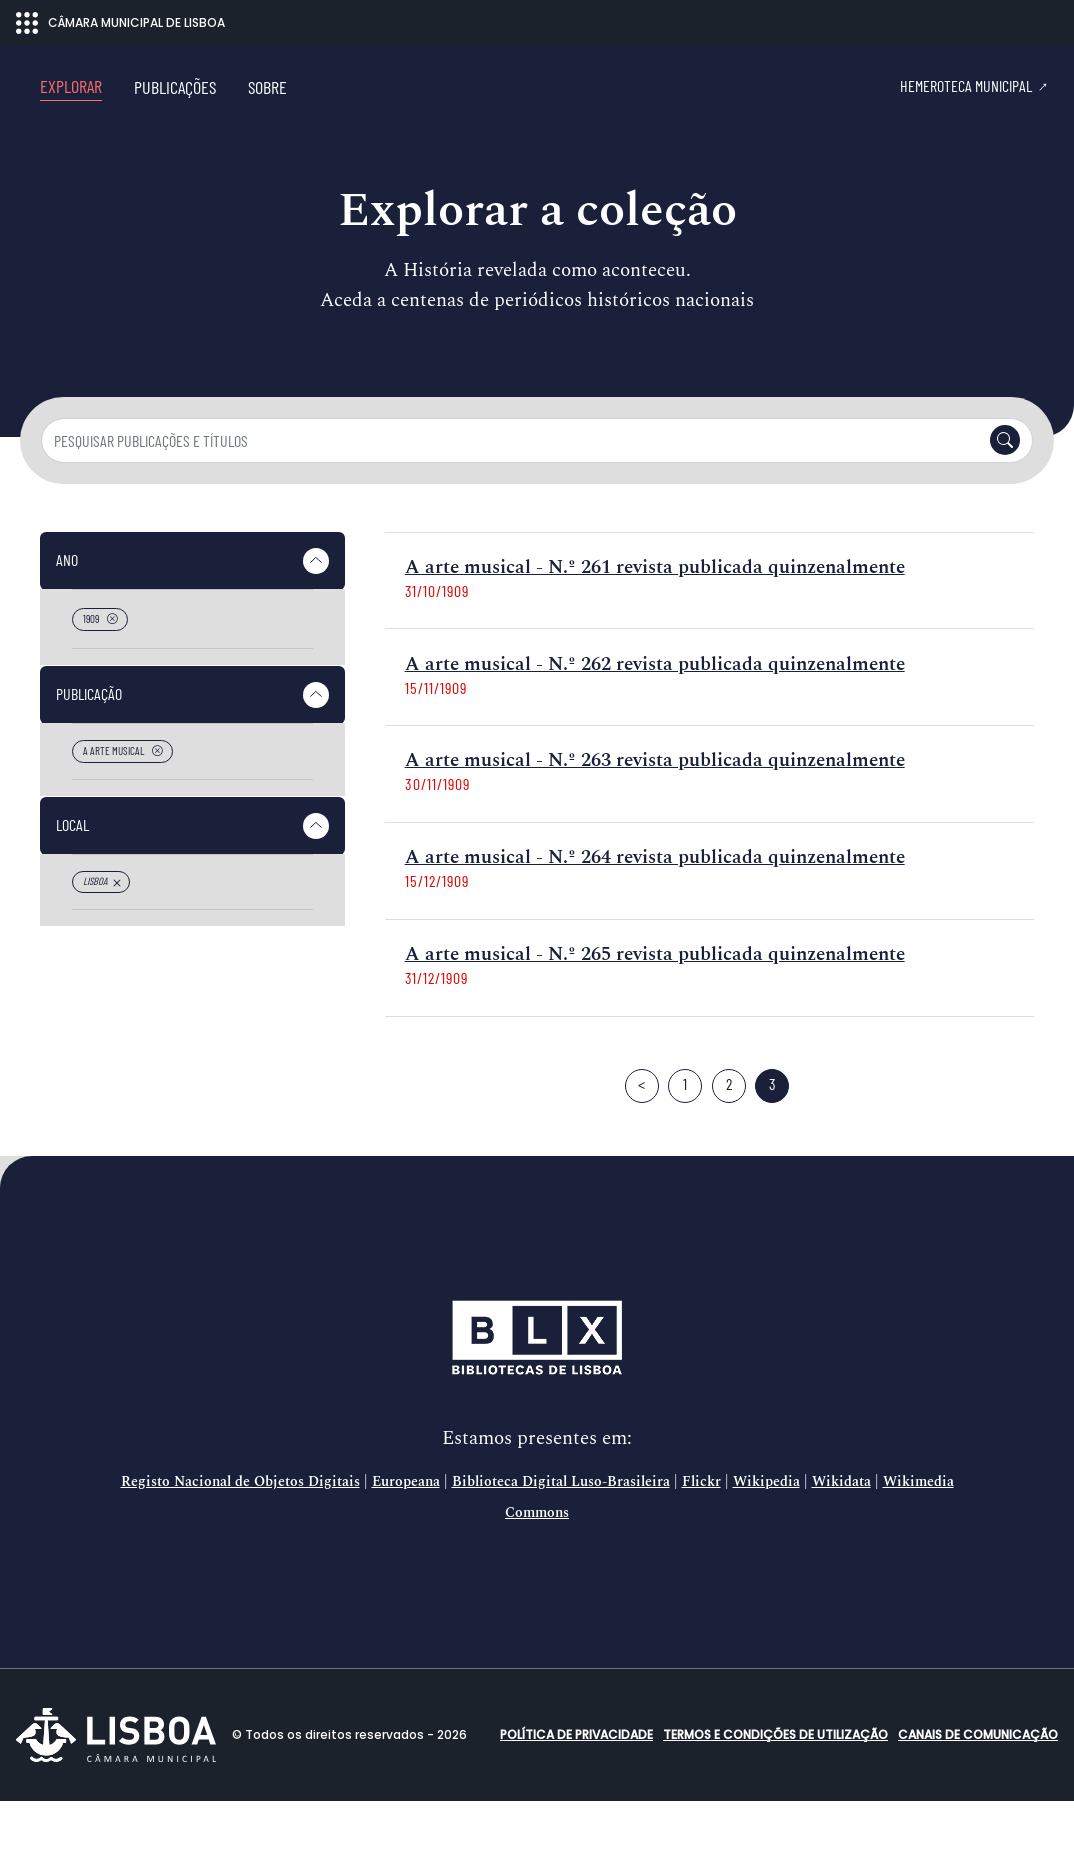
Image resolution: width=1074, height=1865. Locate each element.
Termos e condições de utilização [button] (775, 1798)
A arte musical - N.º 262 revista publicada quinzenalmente (655, 728)
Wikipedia (766, 1546)
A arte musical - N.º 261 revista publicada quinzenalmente (655, 631)
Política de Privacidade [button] (576, 1798)
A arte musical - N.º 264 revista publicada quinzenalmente (655, 921)
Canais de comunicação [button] (978, 1798)
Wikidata (841, 1546)
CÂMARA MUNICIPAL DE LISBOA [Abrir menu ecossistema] (120, 23)
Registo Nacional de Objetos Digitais (240, 1546)
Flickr (701, 1546)
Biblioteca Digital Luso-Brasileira (561, 1546)
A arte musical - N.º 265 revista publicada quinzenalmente (655, 1018)
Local (72, 888)
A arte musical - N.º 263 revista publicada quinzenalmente (655, 824)
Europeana (406, 1546)
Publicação (89, 757)
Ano (67, 623)
